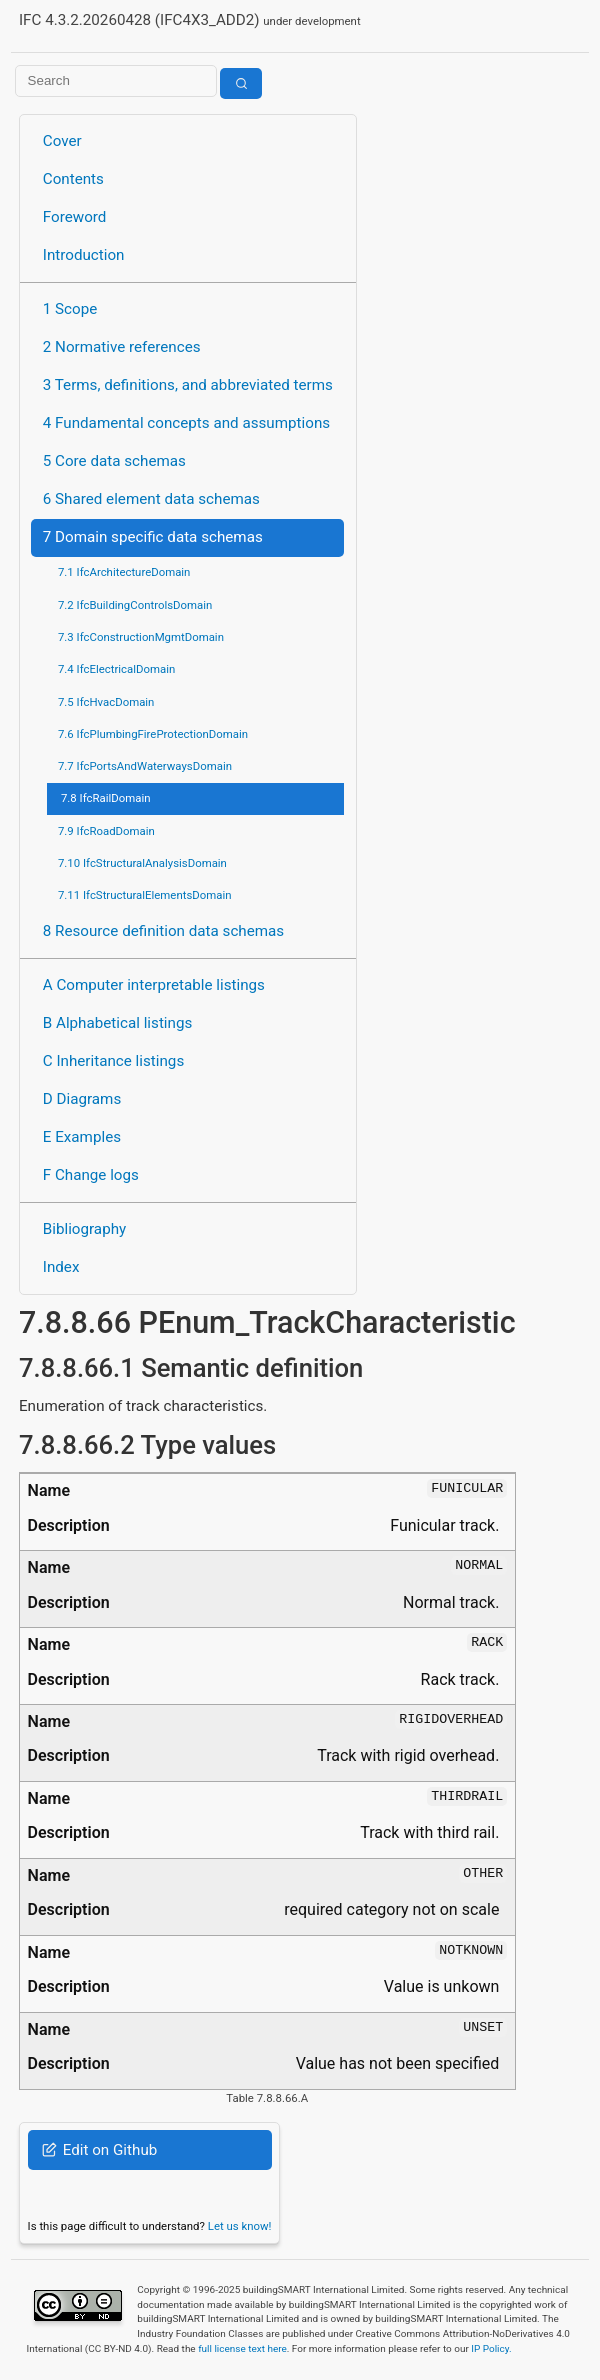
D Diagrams (82, 1099)
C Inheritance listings (113, 1061)
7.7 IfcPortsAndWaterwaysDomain (145, 766)
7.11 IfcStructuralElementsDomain (145, 895)
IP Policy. (491, 2348)
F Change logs (91, 1175)
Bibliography (84, 1229)
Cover (62, 141)
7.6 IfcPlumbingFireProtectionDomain (153, 734)
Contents (73, 179)
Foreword (75, 217)
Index (61, 1267)
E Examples (82, 1137)
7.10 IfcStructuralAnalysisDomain (142, 863)
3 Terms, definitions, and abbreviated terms (188, 385)
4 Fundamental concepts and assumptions (186, 423)
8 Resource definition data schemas (163, 931)
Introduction (84, 255)
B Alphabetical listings (118, 1023)
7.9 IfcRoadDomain (106, 831)
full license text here (242, 2348)
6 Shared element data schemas (151, 499)
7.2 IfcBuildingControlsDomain (135, 605)
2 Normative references (122, 347)
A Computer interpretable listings (154, 985)
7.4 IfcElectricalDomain (116, 669)
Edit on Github (99, 2150)
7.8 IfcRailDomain (106, 798)
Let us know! (240, 2226)
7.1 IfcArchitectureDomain (124, 572)
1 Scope (70, 309)
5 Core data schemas (114, 461)
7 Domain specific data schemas (153, 537)
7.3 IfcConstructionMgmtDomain (141, 637)
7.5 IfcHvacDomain (106, 702)
